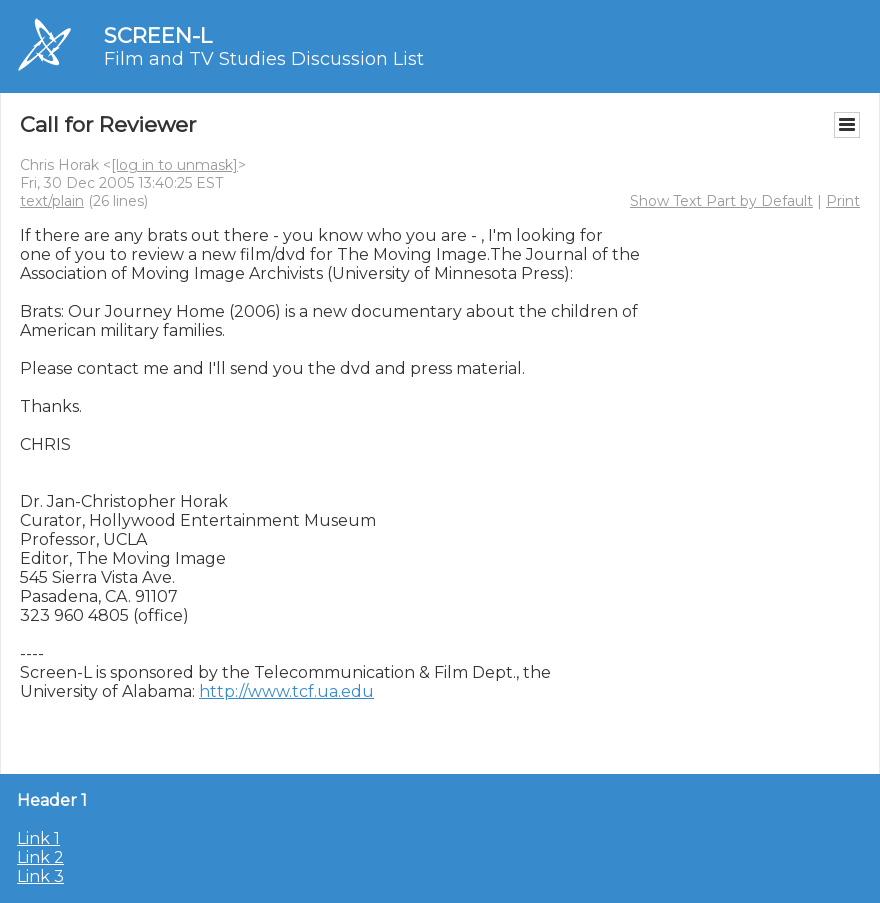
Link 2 (40, 857)
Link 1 (38, 838)
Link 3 (40, 876)
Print (843, 201)
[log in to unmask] (174, 165)
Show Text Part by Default (721, 201)
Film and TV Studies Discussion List (264, 59)
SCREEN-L (158, 35)
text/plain (52, 201)
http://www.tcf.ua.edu (286, 691)
